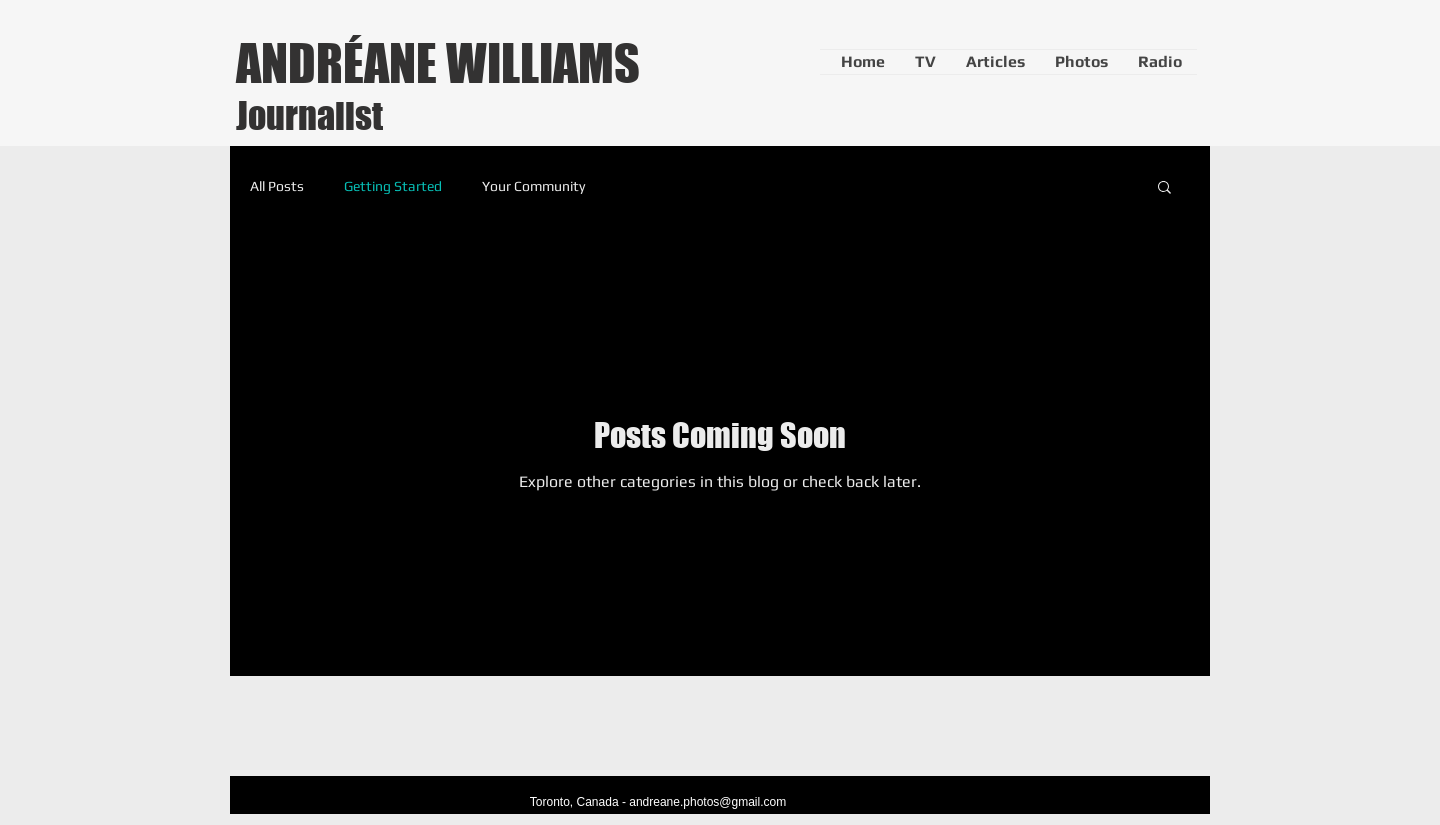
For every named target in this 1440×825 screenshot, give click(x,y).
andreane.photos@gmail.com (707, 802)
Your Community (533, 186)
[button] (1164, 188)
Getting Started (393, 186)
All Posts (277, 186)
